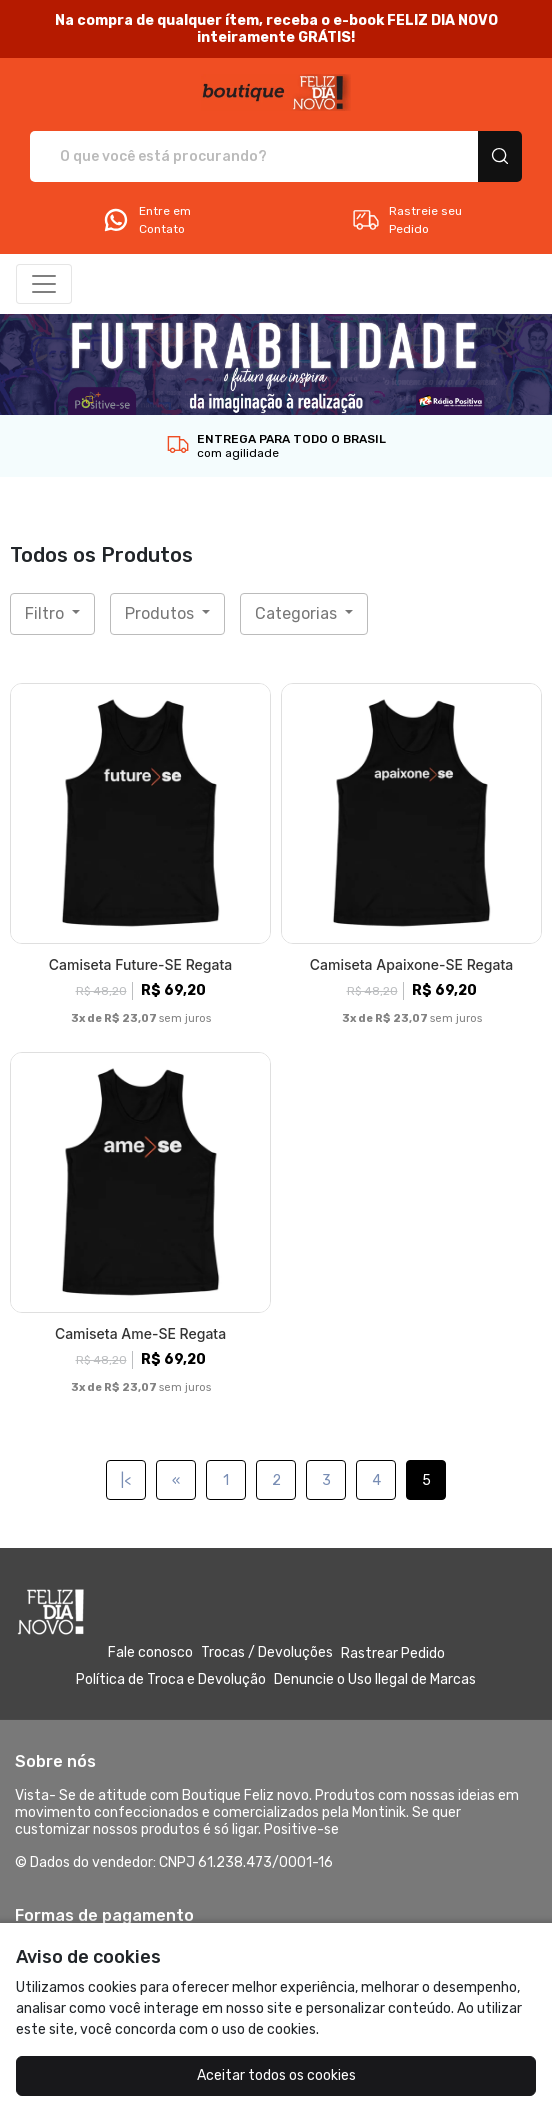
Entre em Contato (146, 220)
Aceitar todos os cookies (276, 2075)
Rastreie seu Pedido (406, 220)
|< (126, 1480)
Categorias (298, 613)
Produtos (161, 613)
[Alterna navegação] (44, 284)
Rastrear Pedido (393, 1653)
